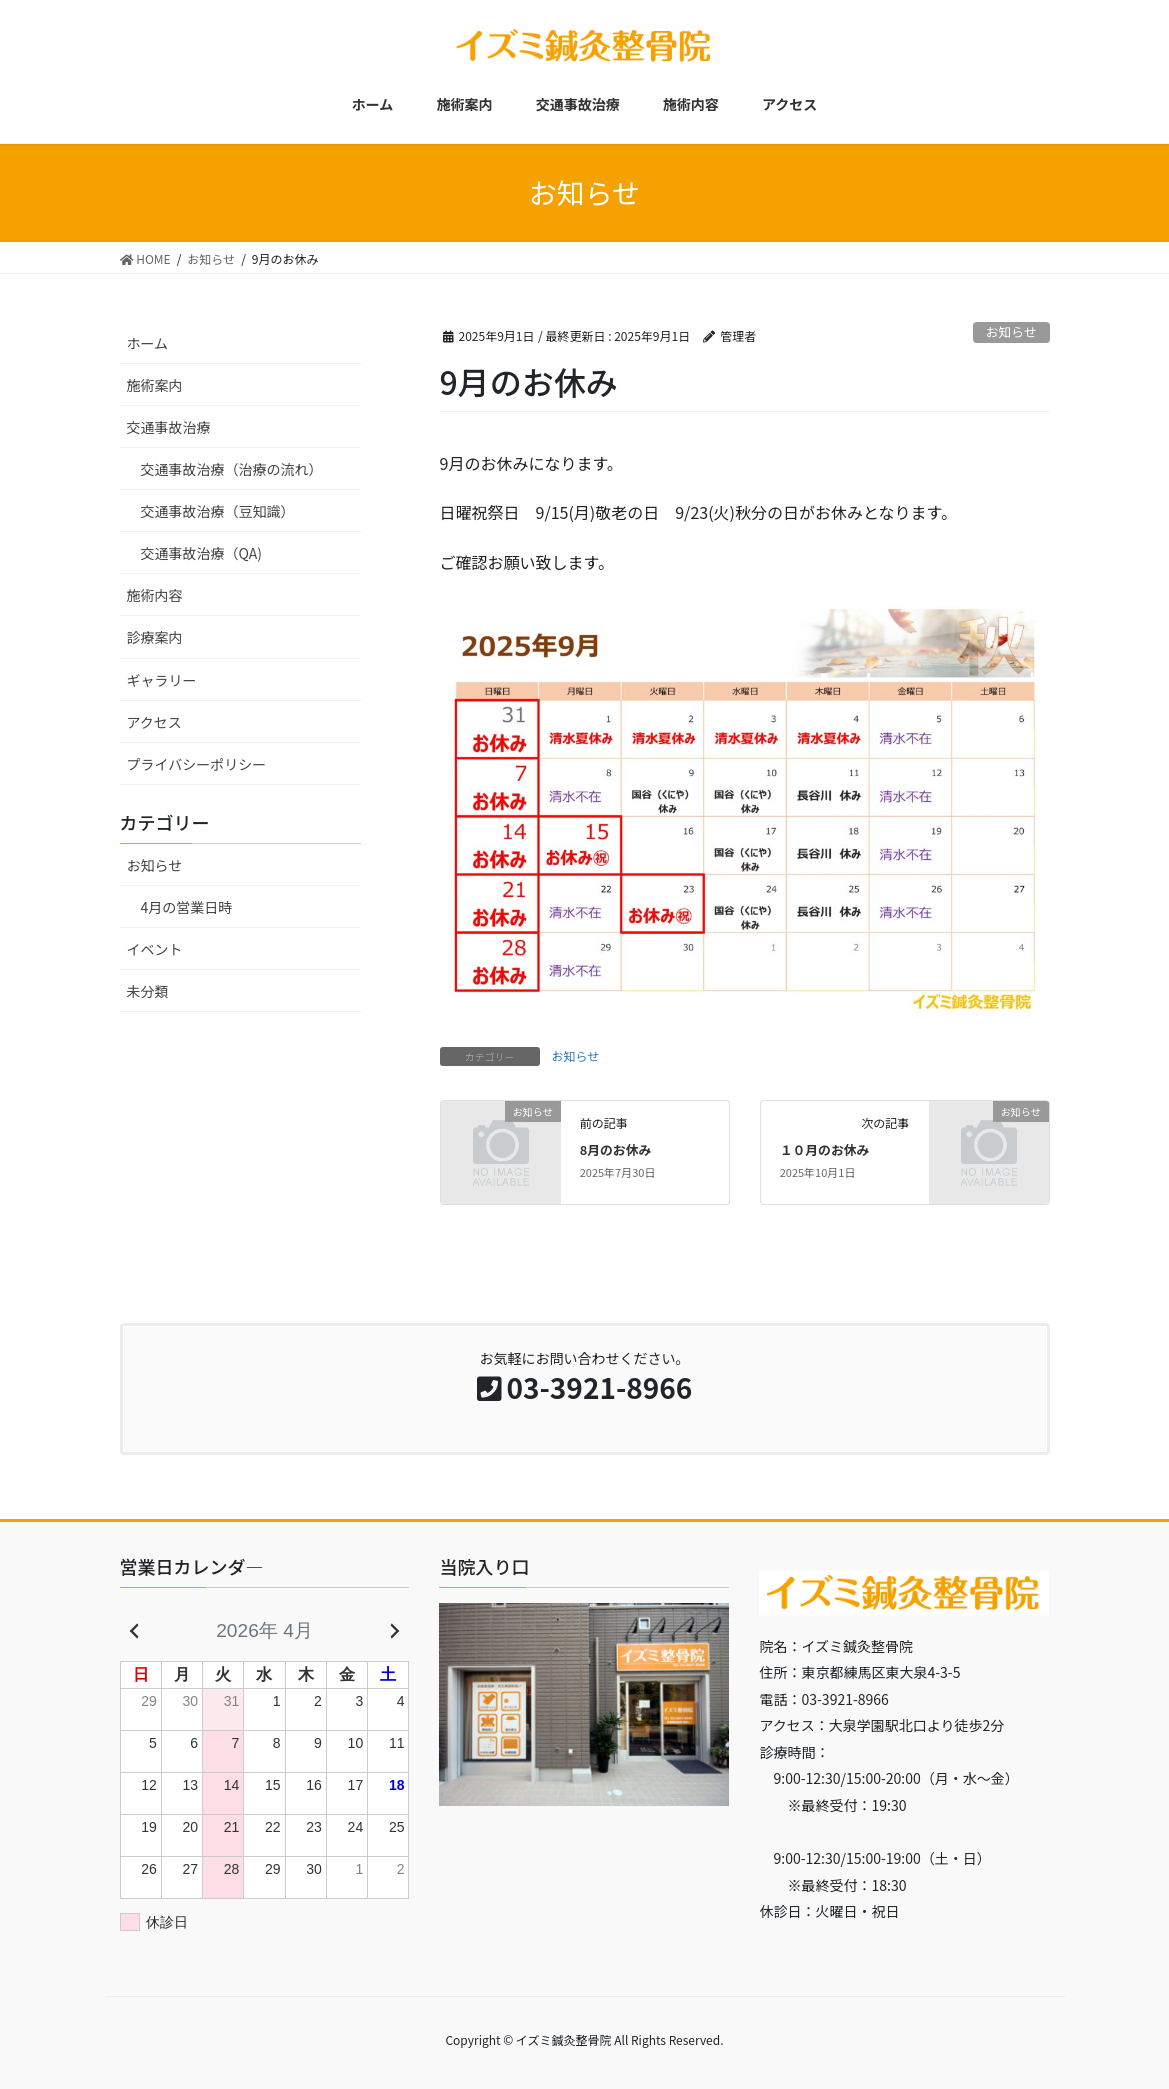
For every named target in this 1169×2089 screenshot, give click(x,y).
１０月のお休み (825, 1149)
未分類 (148, 991)
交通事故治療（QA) (201, 553)
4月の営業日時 (187, 907)
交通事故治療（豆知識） (218, 511)
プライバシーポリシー (197, 764)
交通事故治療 (169, 427)
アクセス (154, 722)
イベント (155, 949)
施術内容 (155, 595)
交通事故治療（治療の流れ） (232, 469)
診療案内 (155, 637)
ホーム (148, 343)
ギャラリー (162, 680)
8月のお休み (616, 1149)
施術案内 (155, 385)
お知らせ (1011, 331)
